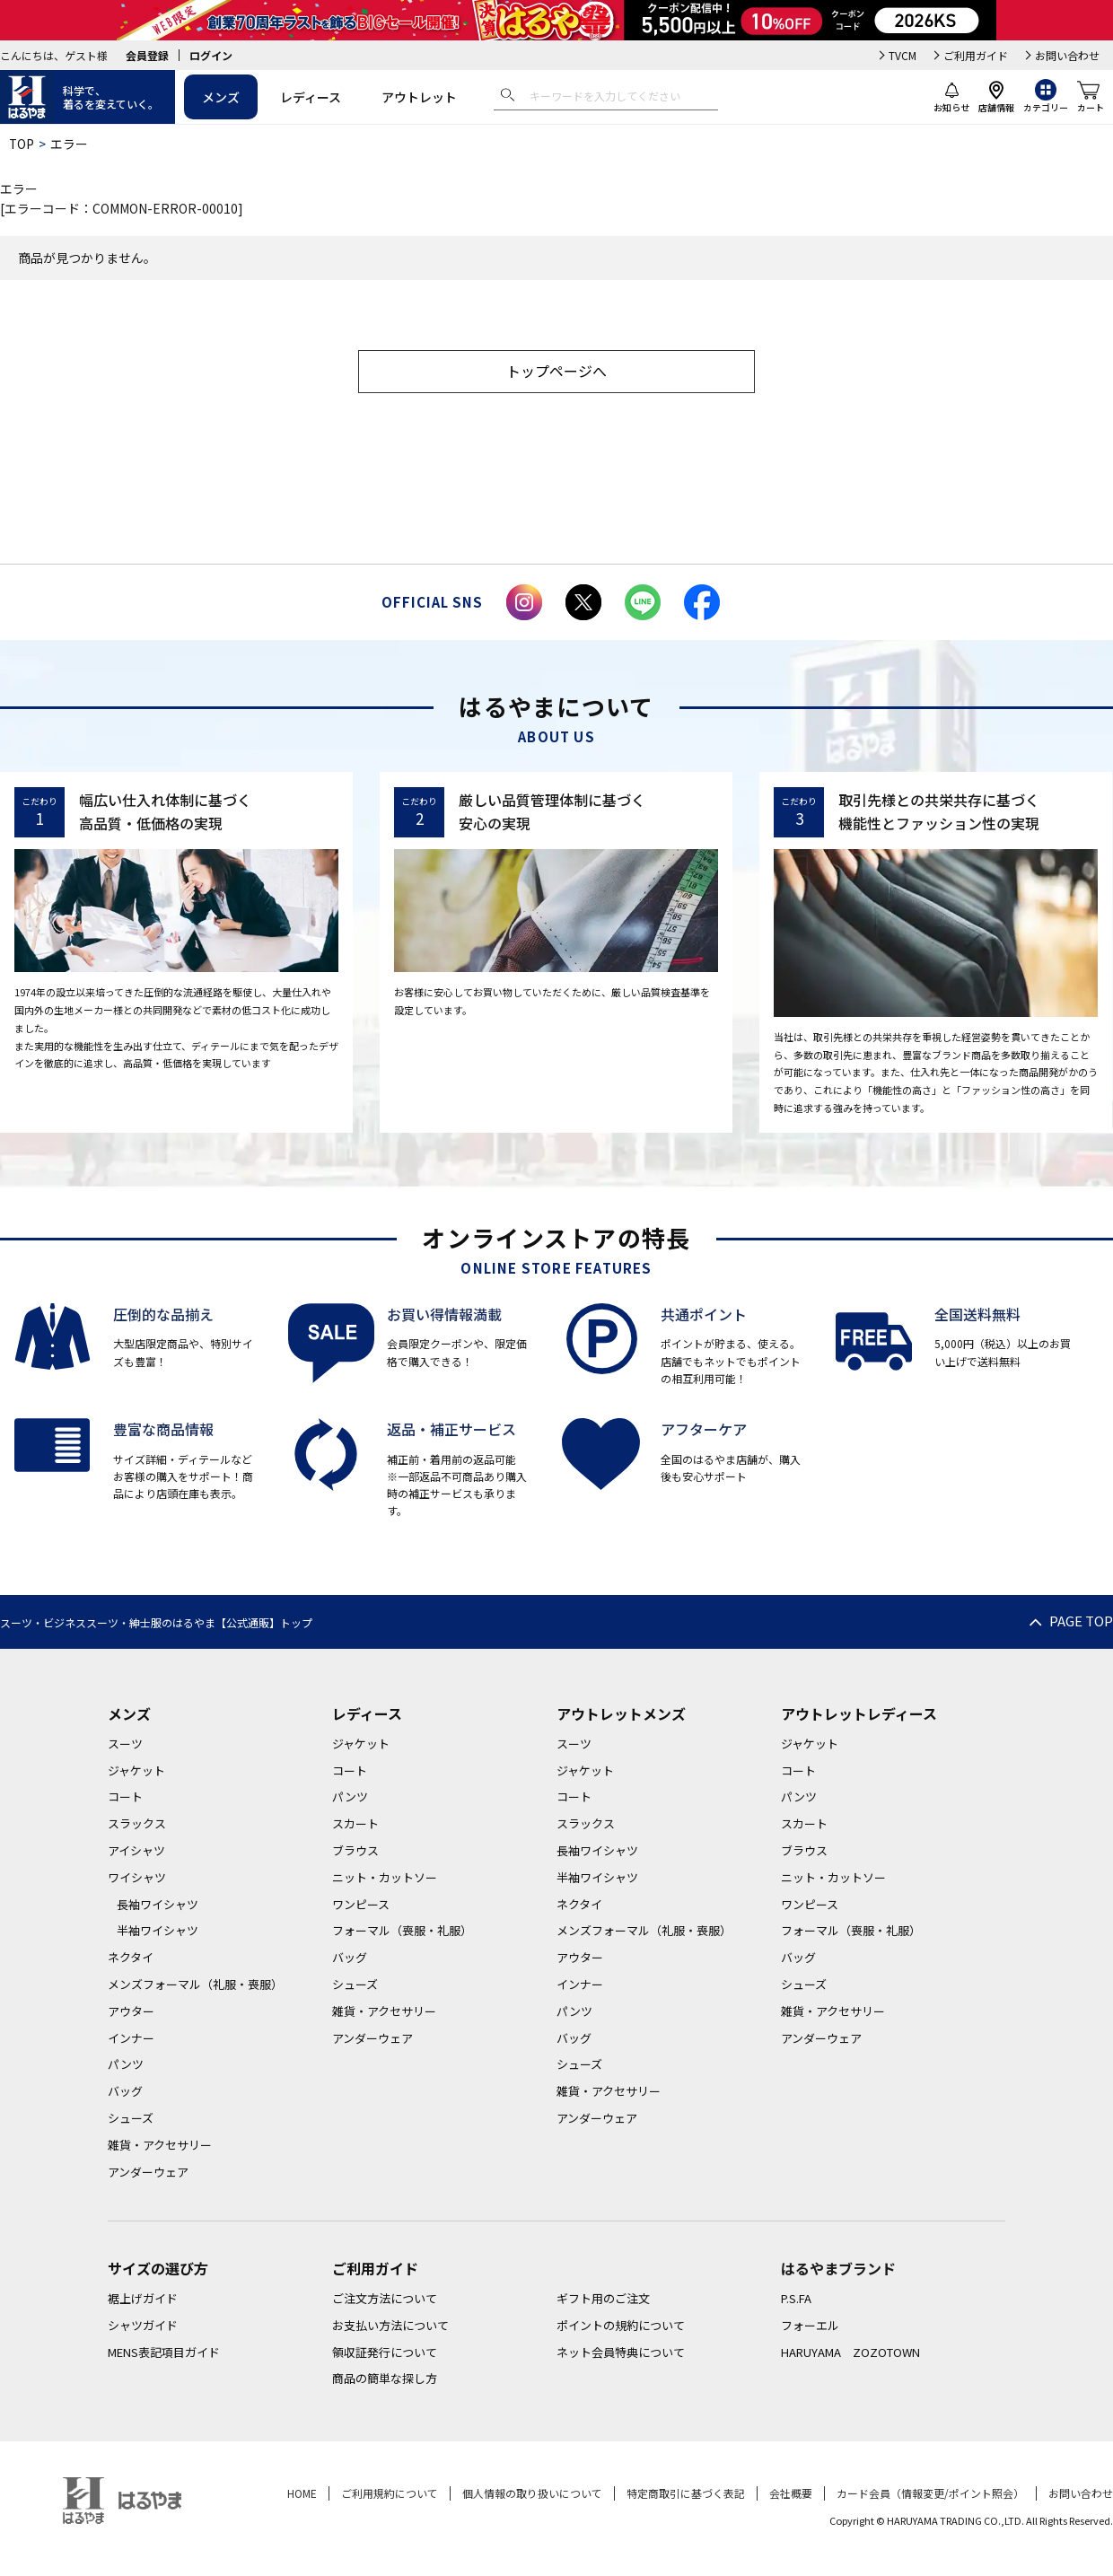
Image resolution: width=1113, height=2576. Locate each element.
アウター (131, 2012)
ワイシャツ (137, 1879)
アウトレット (419, 97)
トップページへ (556, 372)
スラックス (137, 1825)
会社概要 (790, 2494)
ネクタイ (130, 1958)
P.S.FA (796, 2300)
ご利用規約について (389, 2494)
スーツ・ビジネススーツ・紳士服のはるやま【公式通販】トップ (156, 1624)
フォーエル (810, 2326)
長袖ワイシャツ (157, 1905)
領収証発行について (384, 2353)
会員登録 (147, 55)
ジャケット (136, 1772)
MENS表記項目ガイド (164, 2353)
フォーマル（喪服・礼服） (402, 1932)
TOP (22, 144)
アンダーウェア (148, 2173)
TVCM (902, 55)
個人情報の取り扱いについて (532, 2494)
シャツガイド (143, 2326)
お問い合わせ (1067, 55)
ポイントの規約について (620, 2326)
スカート (355, 1825)
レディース (310, 97)
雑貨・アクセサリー (160, 2146)
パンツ (126, 2066)
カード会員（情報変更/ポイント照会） (930, 2494)
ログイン (210, 55)
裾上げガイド (143, 2300)
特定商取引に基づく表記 (686, 2494)
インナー (131, 2039)
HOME (302, 2494)
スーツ (125, 1745)
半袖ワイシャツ (157, 1932)
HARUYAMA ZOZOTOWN (850, 2353)
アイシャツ (136, 1852)
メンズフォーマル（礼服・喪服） (195, 1985)
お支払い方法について (390, 2326)
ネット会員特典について (620, 2353)
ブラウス (355, 1852)
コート (125, 1799)
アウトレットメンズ (621, 1715)
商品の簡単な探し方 (384, 2380)
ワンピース (361, 1905)
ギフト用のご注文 (603, 2300)
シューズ (130, 2119)
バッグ (125, 2092)
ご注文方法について (384, 2300)
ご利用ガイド (975, 55)
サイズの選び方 (158, 2271)
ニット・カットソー (384, 1879)
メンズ (221, 97)
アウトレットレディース (859, 1715)
